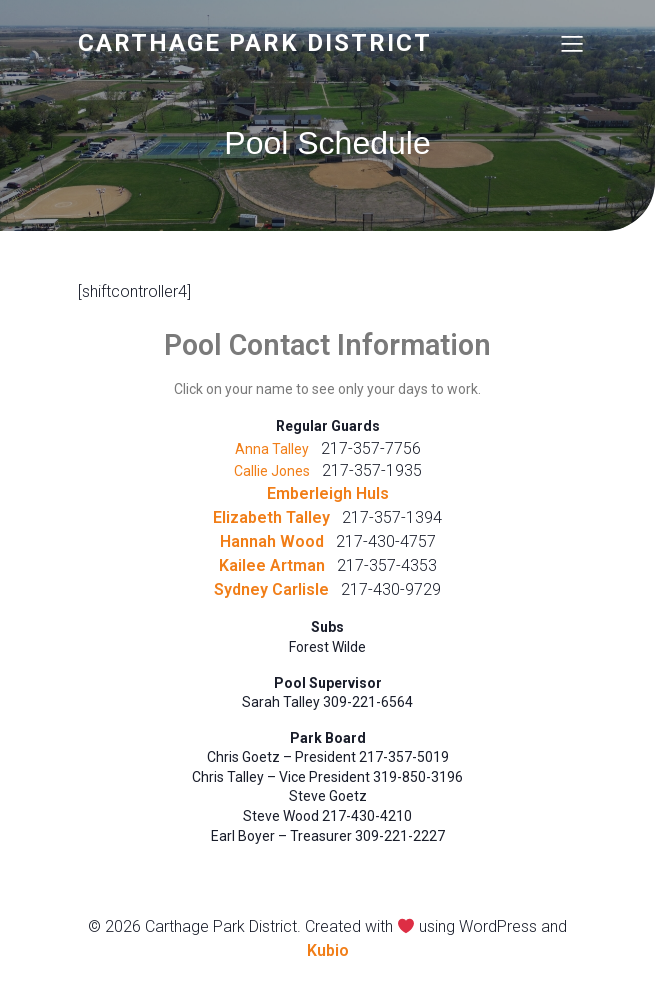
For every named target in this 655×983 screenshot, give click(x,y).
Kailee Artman (272, 565)
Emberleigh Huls (328, 493)
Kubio (328, 950)
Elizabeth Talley (271, 517)
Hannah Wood (272, 541)
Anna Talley (272, 449)
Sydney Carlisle (271, 589)
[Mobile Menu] (573, 43)
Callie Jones (272, 471)
